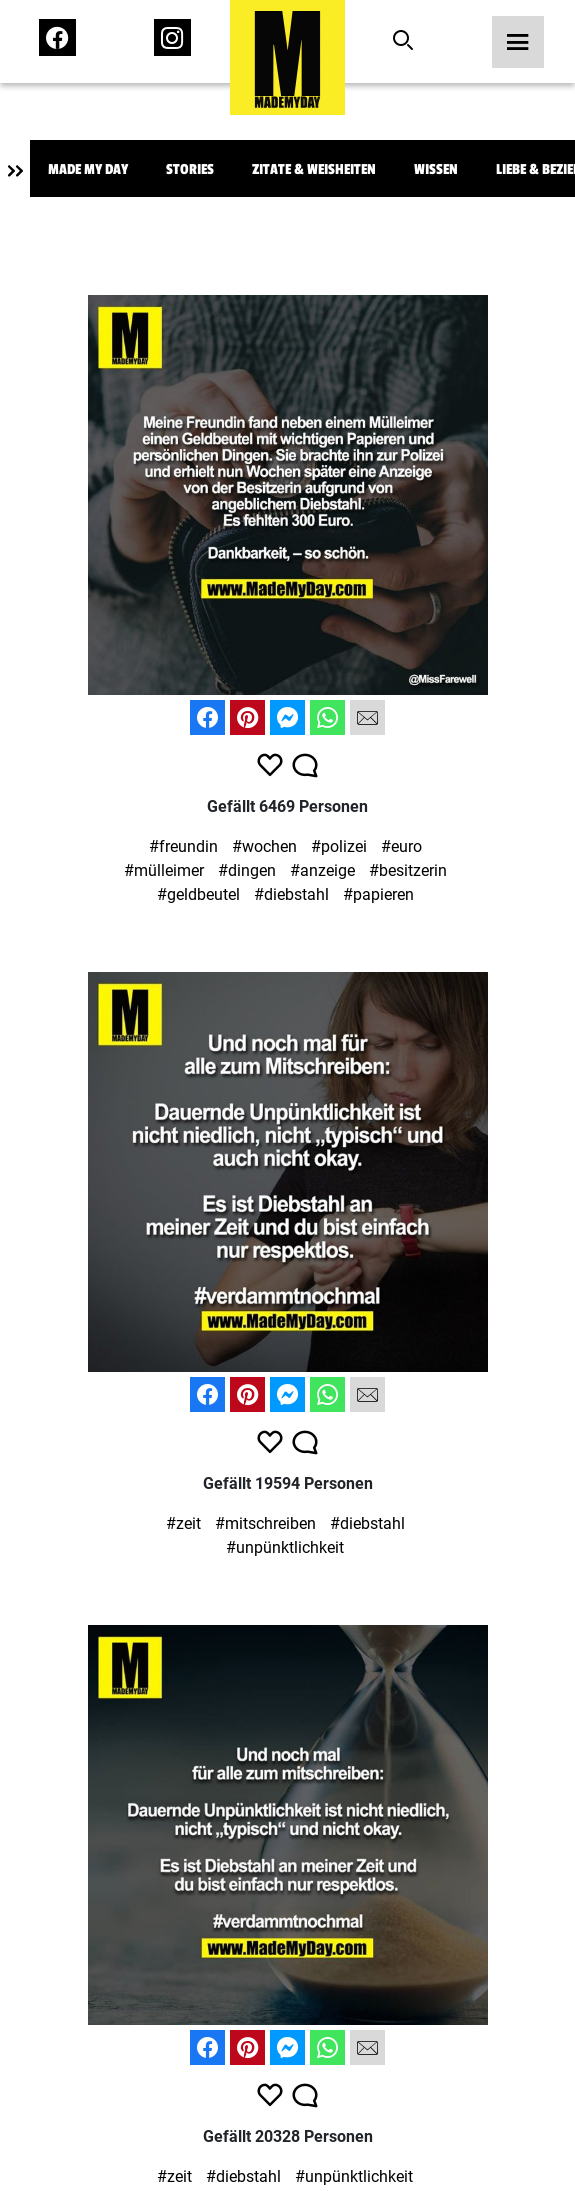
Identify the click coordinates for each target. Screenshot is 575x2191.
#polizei (339, 846)
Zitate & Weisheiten (314, 169)
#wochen (264, 846)
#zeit (183, 1523)
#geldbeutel (198, 894)
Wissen (436, 169)
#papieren (378, 894)
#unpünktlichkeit (285, 1547)
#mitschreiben (265, 1523)
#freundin (183, 846)
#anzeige (322, 870)
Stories (190, 169)
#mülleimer (164, 870)
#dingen (247, 870)
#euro (401, 846)
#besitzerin (408, 870)
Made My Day (88, 169)
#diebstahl (291, 894)
